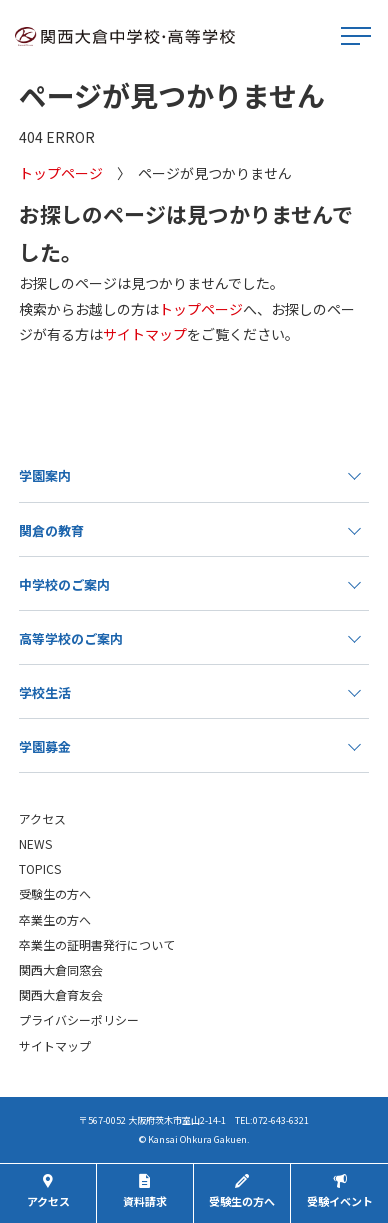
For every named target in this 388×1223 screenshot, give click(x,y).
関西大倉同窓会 (61, 969)
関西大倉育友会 (61, 994)
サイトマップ (145, 334)
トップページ (61, 173)
